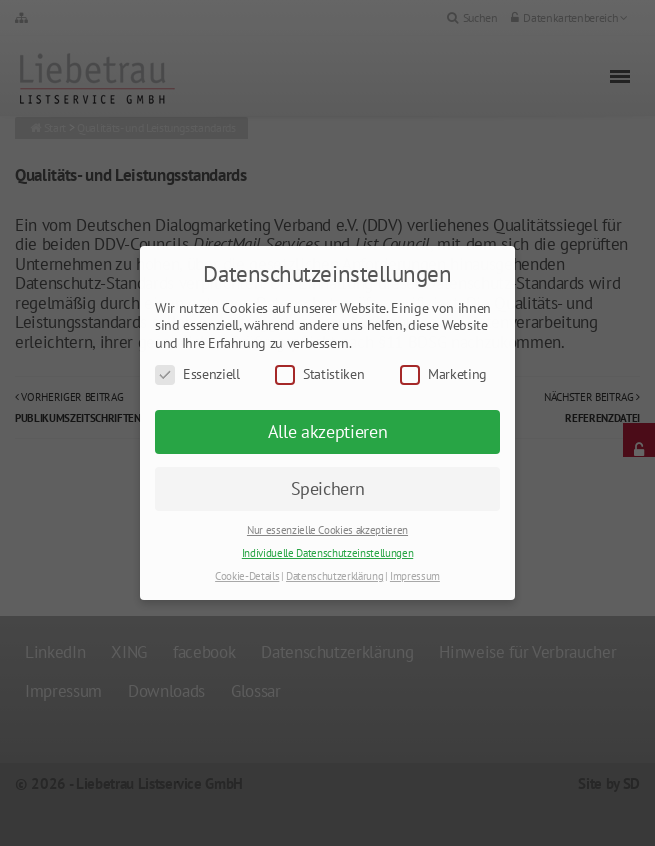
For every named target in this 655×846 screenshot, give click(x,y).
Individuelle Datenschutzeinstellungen (327, 553)
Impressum (415, 576)
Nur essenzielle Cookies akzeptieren (327, 530)
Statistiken (319, 374)
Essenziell (197, 374)
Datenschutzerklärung (334, 576)
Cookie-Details (247, 576)
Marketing (443, 374)
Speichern (328, 488)
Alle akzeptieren (328, 431)
